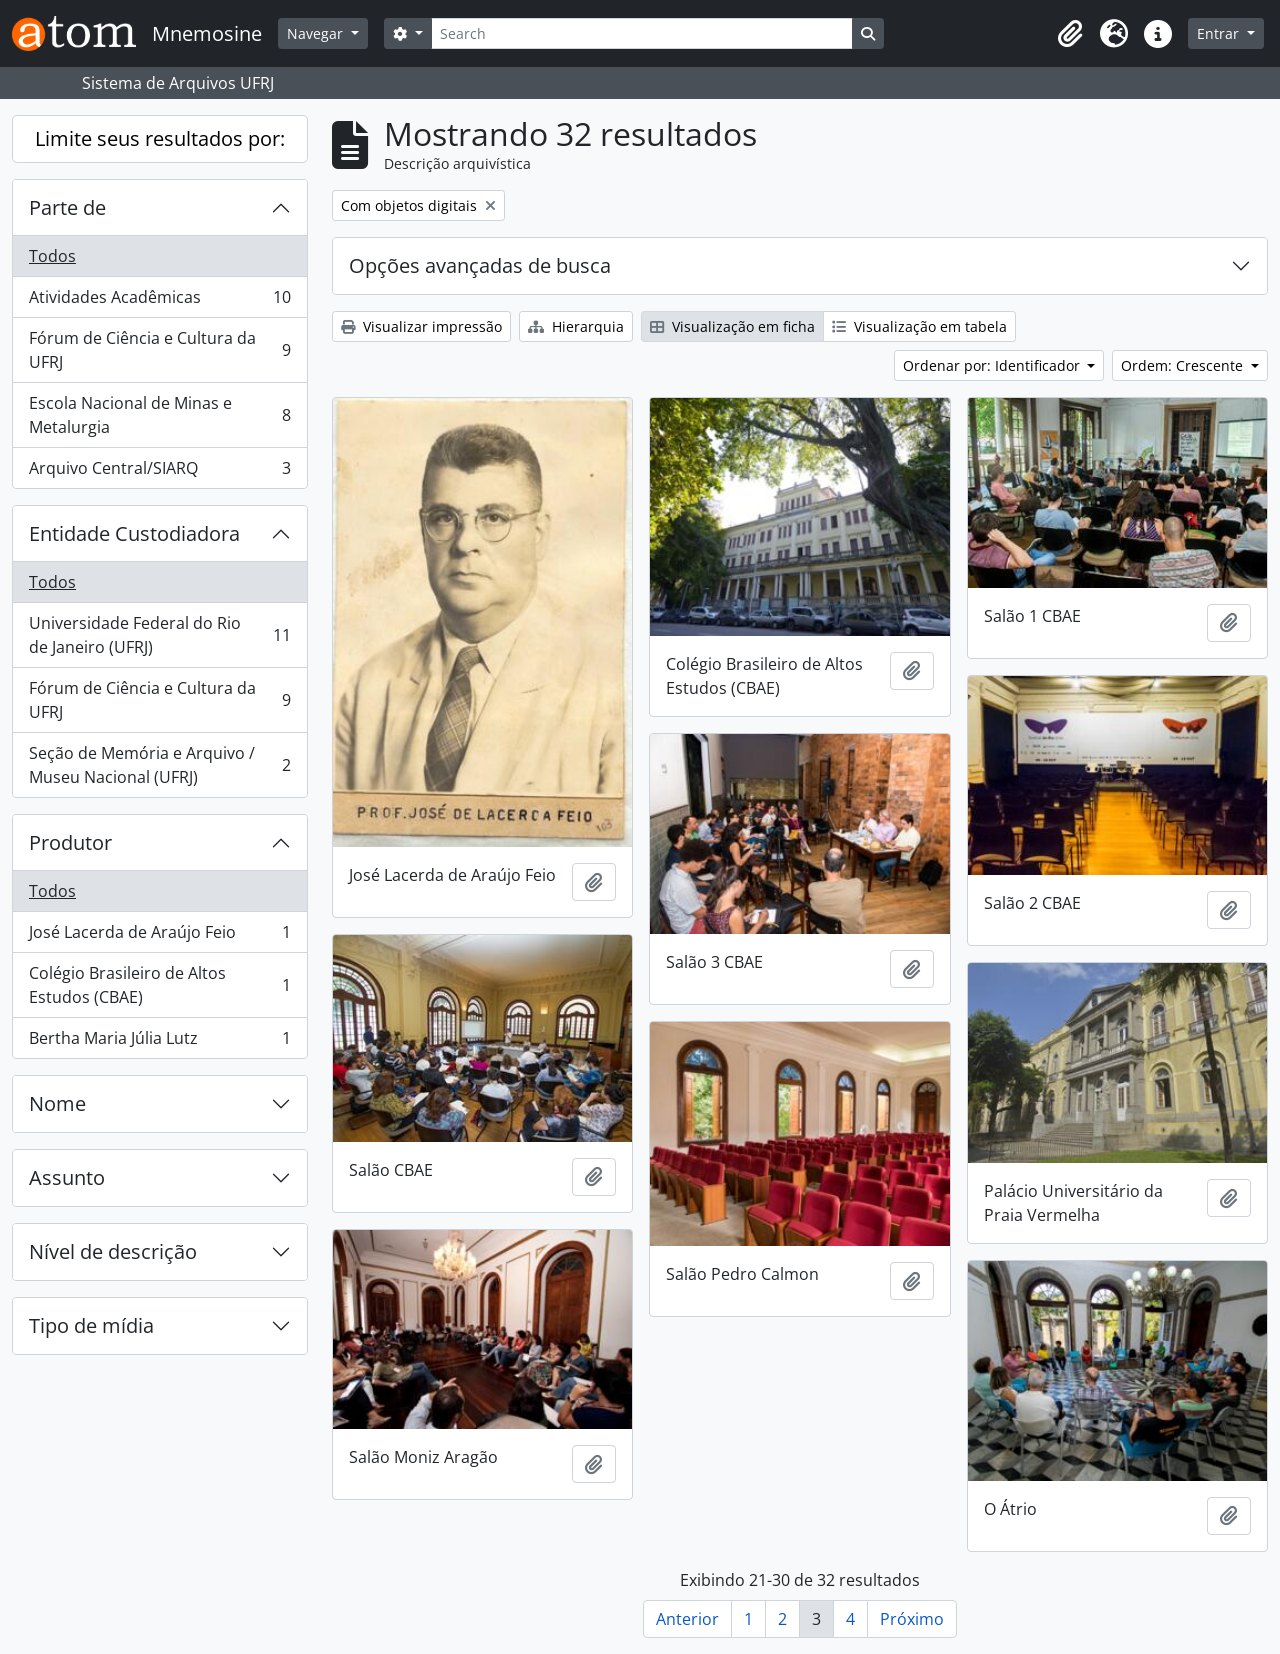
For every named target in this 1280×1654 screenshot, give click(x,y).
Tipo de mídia (91, 1325)
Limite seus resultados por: (160, 138)
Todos (52, 256)
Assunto (67, 1177)
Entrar (1220, 33)
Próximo (912, 1619)
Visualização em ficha (732, 326)
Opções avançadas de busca (480, 265)
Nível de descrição (113, 1251)
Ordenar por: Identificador (993, 365)
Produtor (70, 842)
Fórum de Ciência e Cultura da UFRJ (159, 350)
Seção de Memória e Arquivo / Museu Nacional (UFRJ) (159, 765)
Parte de (67, 207)
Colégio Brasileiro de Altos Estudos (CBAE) (159, 985)
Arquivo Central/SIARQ (159, 472)
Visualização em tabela (919, 326)
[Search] (642, 33)
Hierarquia (576, 326)
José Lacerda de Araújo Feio (159, 936)
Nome (57, 1103)
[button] (1070, 34)
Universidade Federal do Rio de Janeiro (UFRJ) (159, 635)
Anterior (687, 1619)
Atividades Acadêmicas (159, 301)
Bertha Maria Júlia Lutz (159, 1042)
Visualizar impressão (421, 326)
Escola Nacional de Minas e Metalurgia (159, 415)
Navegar (317, 33)
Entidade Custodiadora (134, 533)
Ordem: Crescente (1184, 365)
